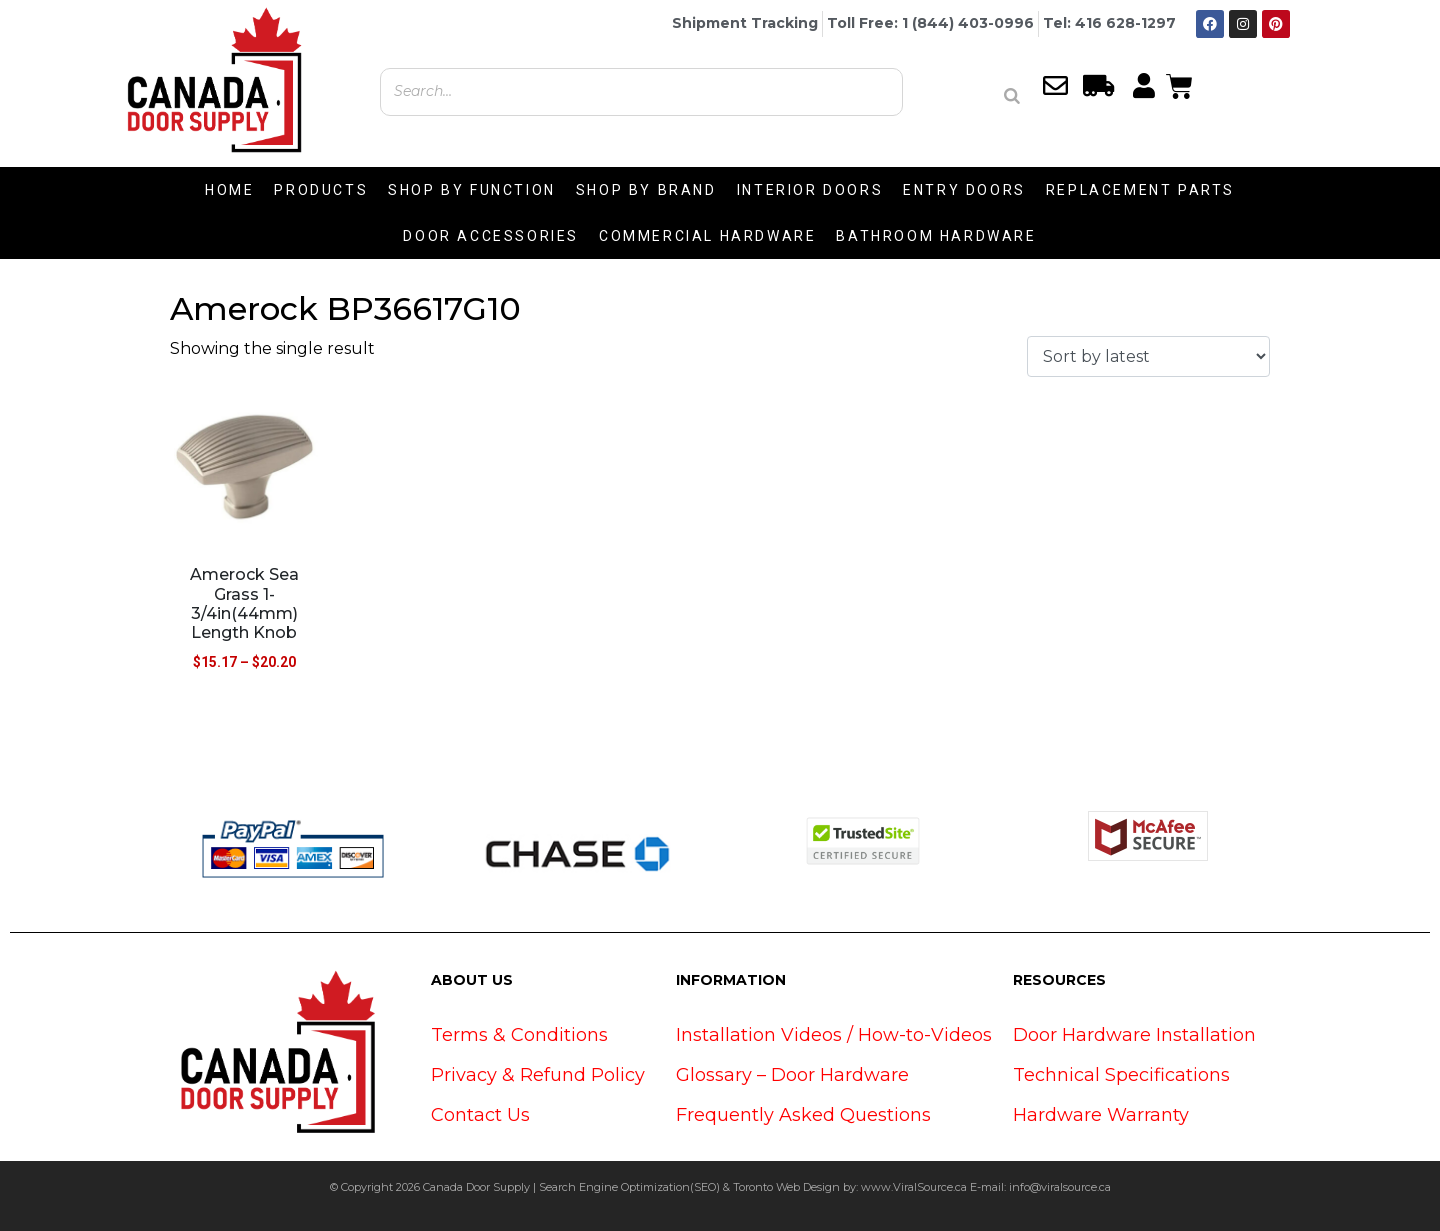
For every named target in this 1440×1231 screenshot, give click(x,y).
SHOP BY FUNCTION (472, 190)
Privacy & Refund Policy (538, 1075)
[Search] (1012, 96)
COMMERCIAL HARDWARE (707, 236)
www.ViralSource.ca (914, 1187)
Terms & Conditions (519, 1035)
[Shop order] (1148, 356)
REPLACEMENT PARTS (1140, 190)
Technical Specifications (1121, 1075)
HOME (229, 190)
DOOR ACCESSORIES (491, 236)
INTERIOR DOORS (810, 190)
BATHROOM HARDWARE (936, 236)
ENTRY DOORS (964, 190)
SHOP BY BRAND (646, 190)
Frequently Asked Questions (803, 1115)
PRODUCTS (321, 190)
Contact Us (480, 1115)
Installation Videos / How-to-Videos (834, 1035)
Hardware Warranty (1101, 1115)
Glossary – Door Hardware (792, 1075)
